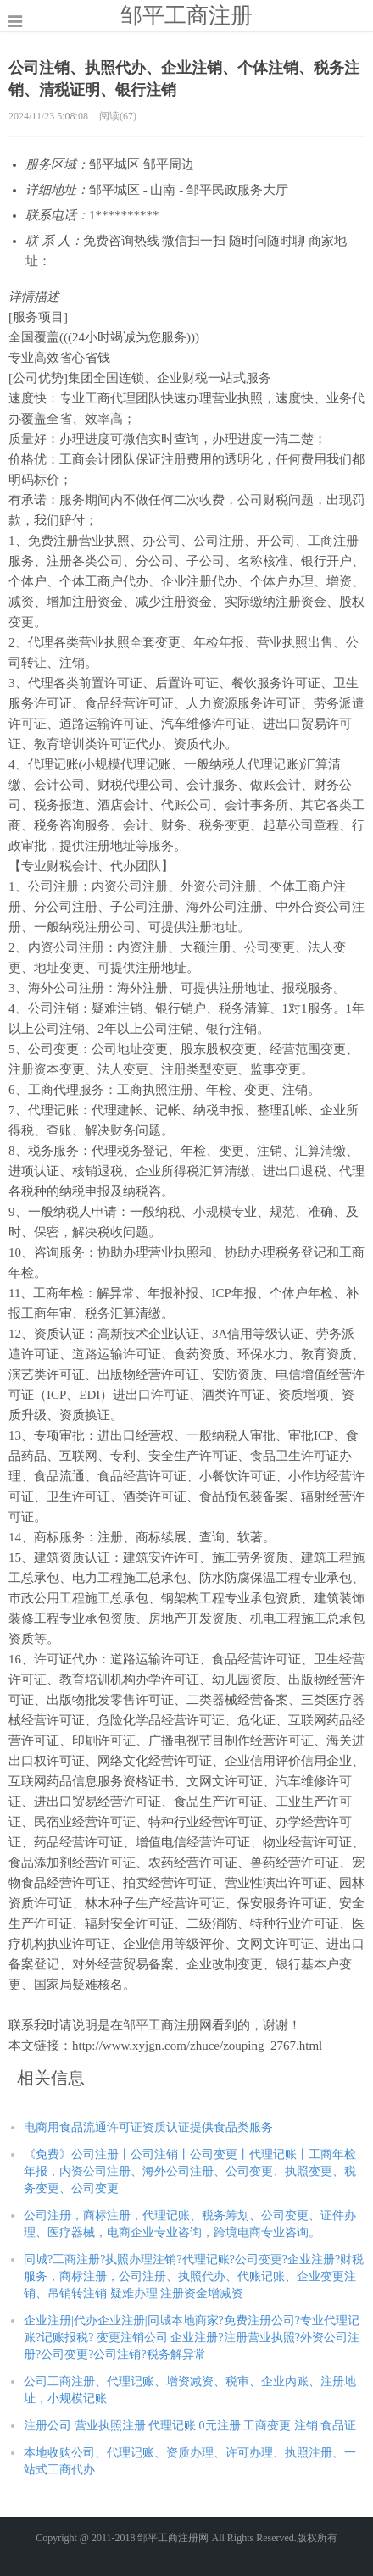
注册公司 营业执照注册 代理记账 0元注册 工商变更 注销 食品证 (190, 2425)
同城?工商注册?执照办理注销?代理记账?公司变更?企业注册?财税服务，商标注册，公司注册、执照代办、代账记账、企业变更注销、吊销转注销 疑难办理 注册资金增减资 (194, 2276)
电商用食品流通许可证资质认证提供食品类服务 (148, 2127)
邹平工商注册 (186, 15)
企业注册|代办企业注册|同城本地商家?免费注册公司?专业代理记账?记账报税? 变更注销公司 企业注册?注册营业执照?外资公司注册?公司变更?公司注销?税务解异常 (191, 2337)
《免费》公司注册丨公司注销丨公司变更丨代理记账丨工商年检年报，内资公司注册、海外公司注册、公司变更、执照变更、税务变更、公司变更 (190, 2171)
